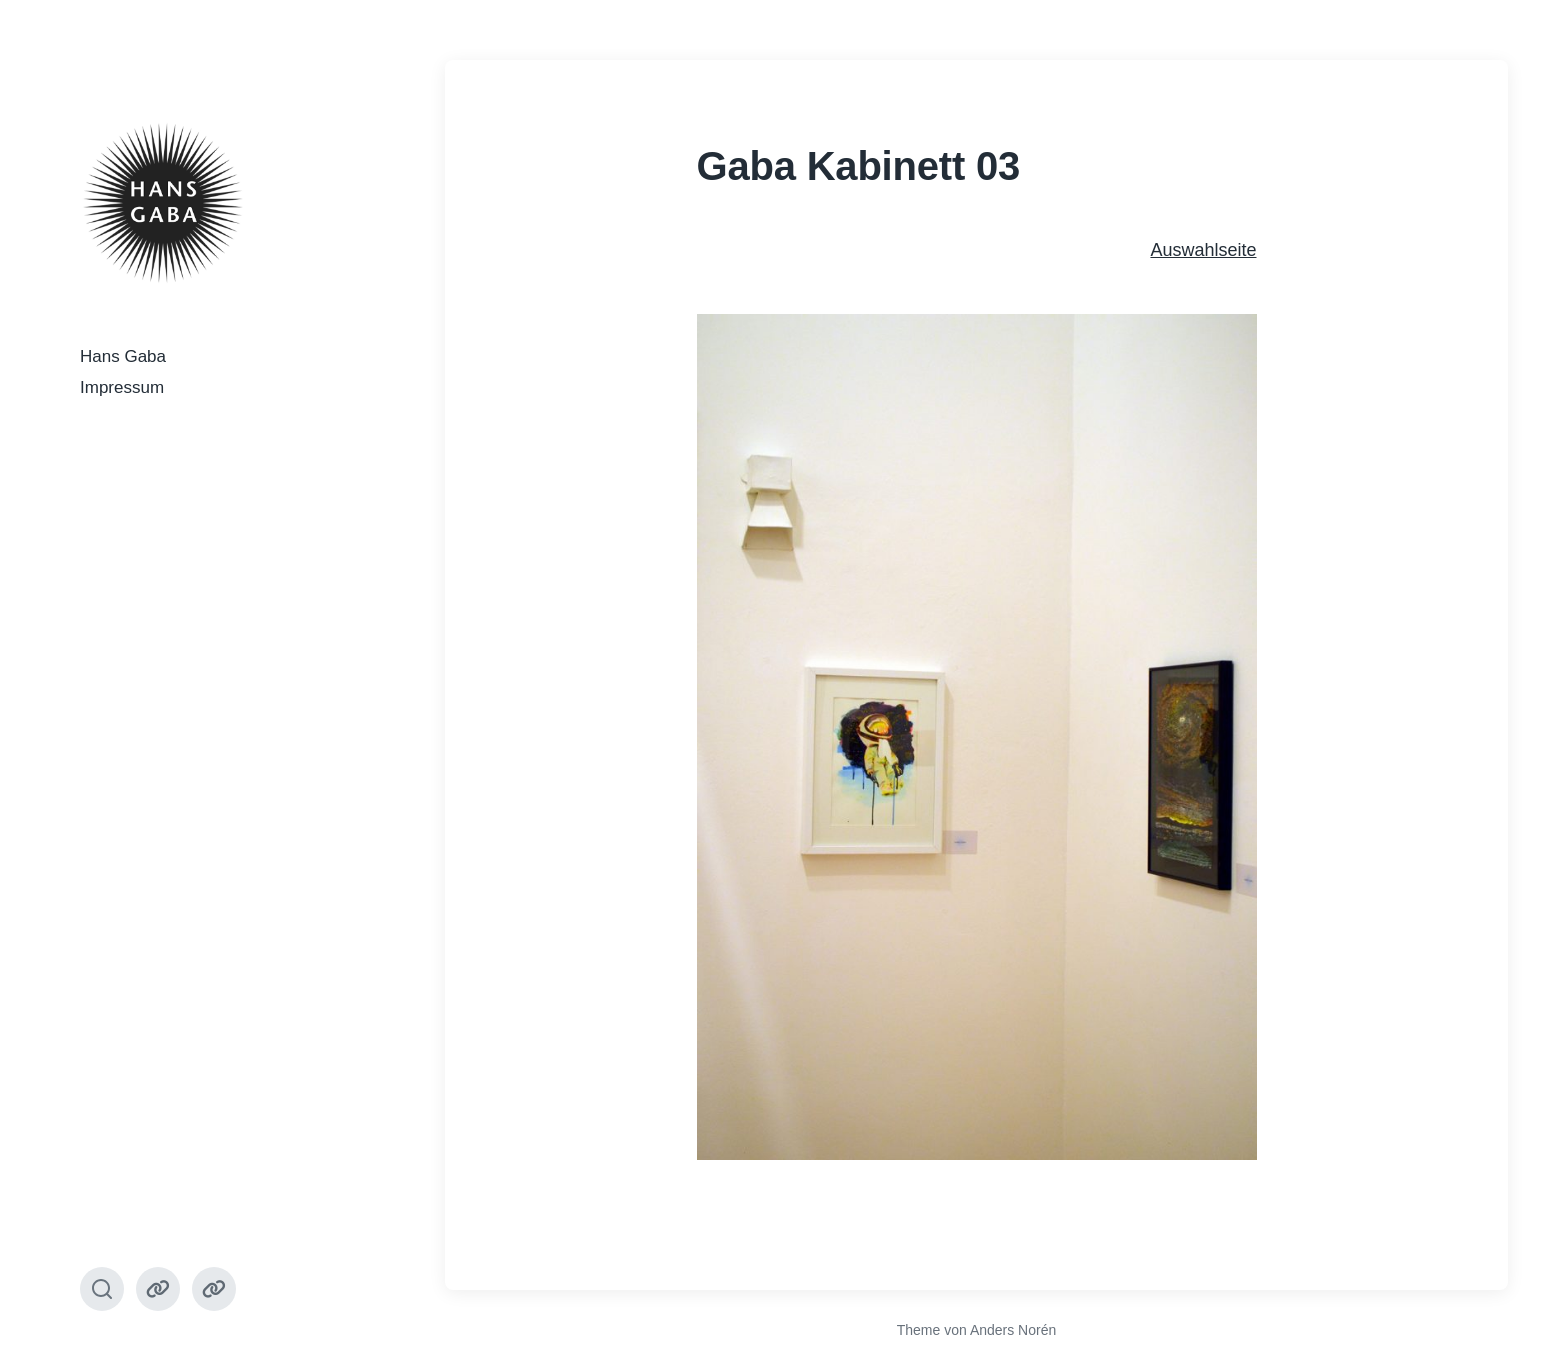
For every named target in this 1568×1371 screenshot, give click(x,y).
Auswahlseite (1203, 250)
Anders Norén (1013, 1330)
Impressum (122, 387)
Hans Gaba (123, 356)
